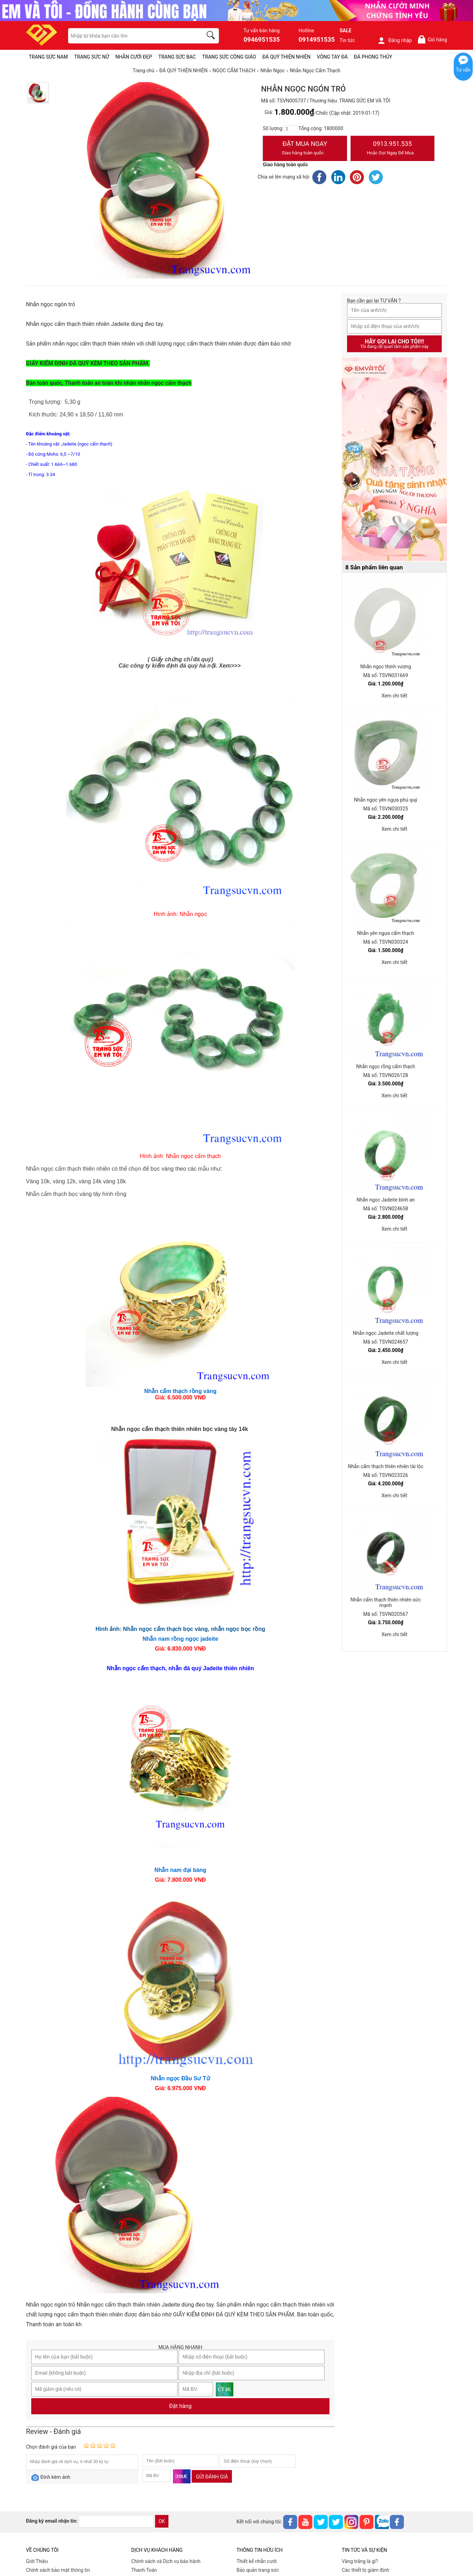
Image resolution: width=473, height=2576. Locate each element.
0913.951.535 (393, 149)
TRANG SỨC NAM (48, 57)
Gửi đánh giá (212, 2477)
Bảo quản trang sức (257, 2570)
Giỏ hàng (432, 39)
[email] (116, 2521)
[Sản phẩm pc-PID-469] (394, 459)
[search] (212, 36)
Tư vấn (463, 70)
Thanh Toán (144, 2570)
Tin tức (347, 40)
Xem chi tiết (394, 695)
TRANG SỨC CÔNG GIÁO (229, 57)
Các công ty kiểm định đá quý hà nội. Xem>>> (180, 666)
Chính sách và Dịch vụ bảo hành (165, 2561)
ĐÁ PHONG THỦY (373, 57)
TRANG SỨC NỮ (91, 57)
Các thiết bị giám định (365, 2570)
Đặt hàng (180, 2406)
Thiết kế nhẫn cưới (256, 2561)
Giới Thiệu (37, 2561)
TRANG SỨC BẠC (177, 57)
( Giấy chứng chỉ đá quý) (180, 659)
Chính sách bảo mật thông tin (58, 2570)
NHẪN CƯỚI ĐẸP (133, 57)
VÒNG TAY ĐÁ (332, 57)
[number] (291, 128)
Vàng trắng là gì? (360, 2561)
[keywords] (132, 36)
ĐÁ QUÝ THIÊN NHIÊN (286, 57)
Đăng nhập (394, 40)
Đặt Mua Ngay (305, 149)
